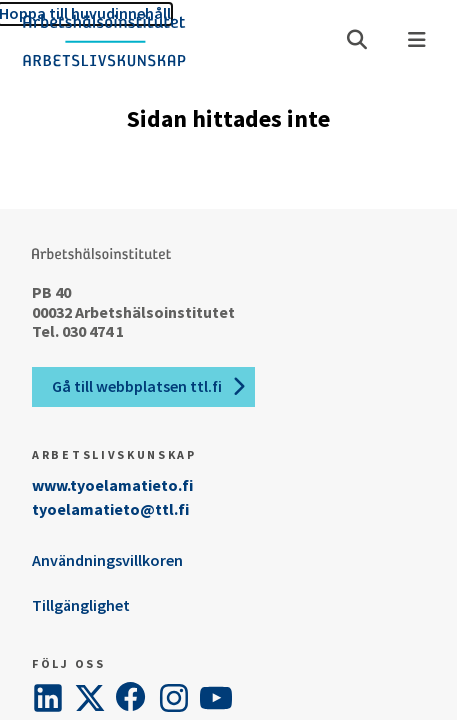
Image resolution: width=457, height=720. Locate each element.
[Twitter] (90, 698)
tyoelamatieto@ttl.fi (110, 509)
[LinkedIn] (48, 698)
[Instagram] (174, 698)
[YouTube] (216, 698)
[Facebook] (132, 698)
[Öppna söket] (357, 40)
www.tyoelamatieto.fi (112, 485)
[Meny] (417, 40)
